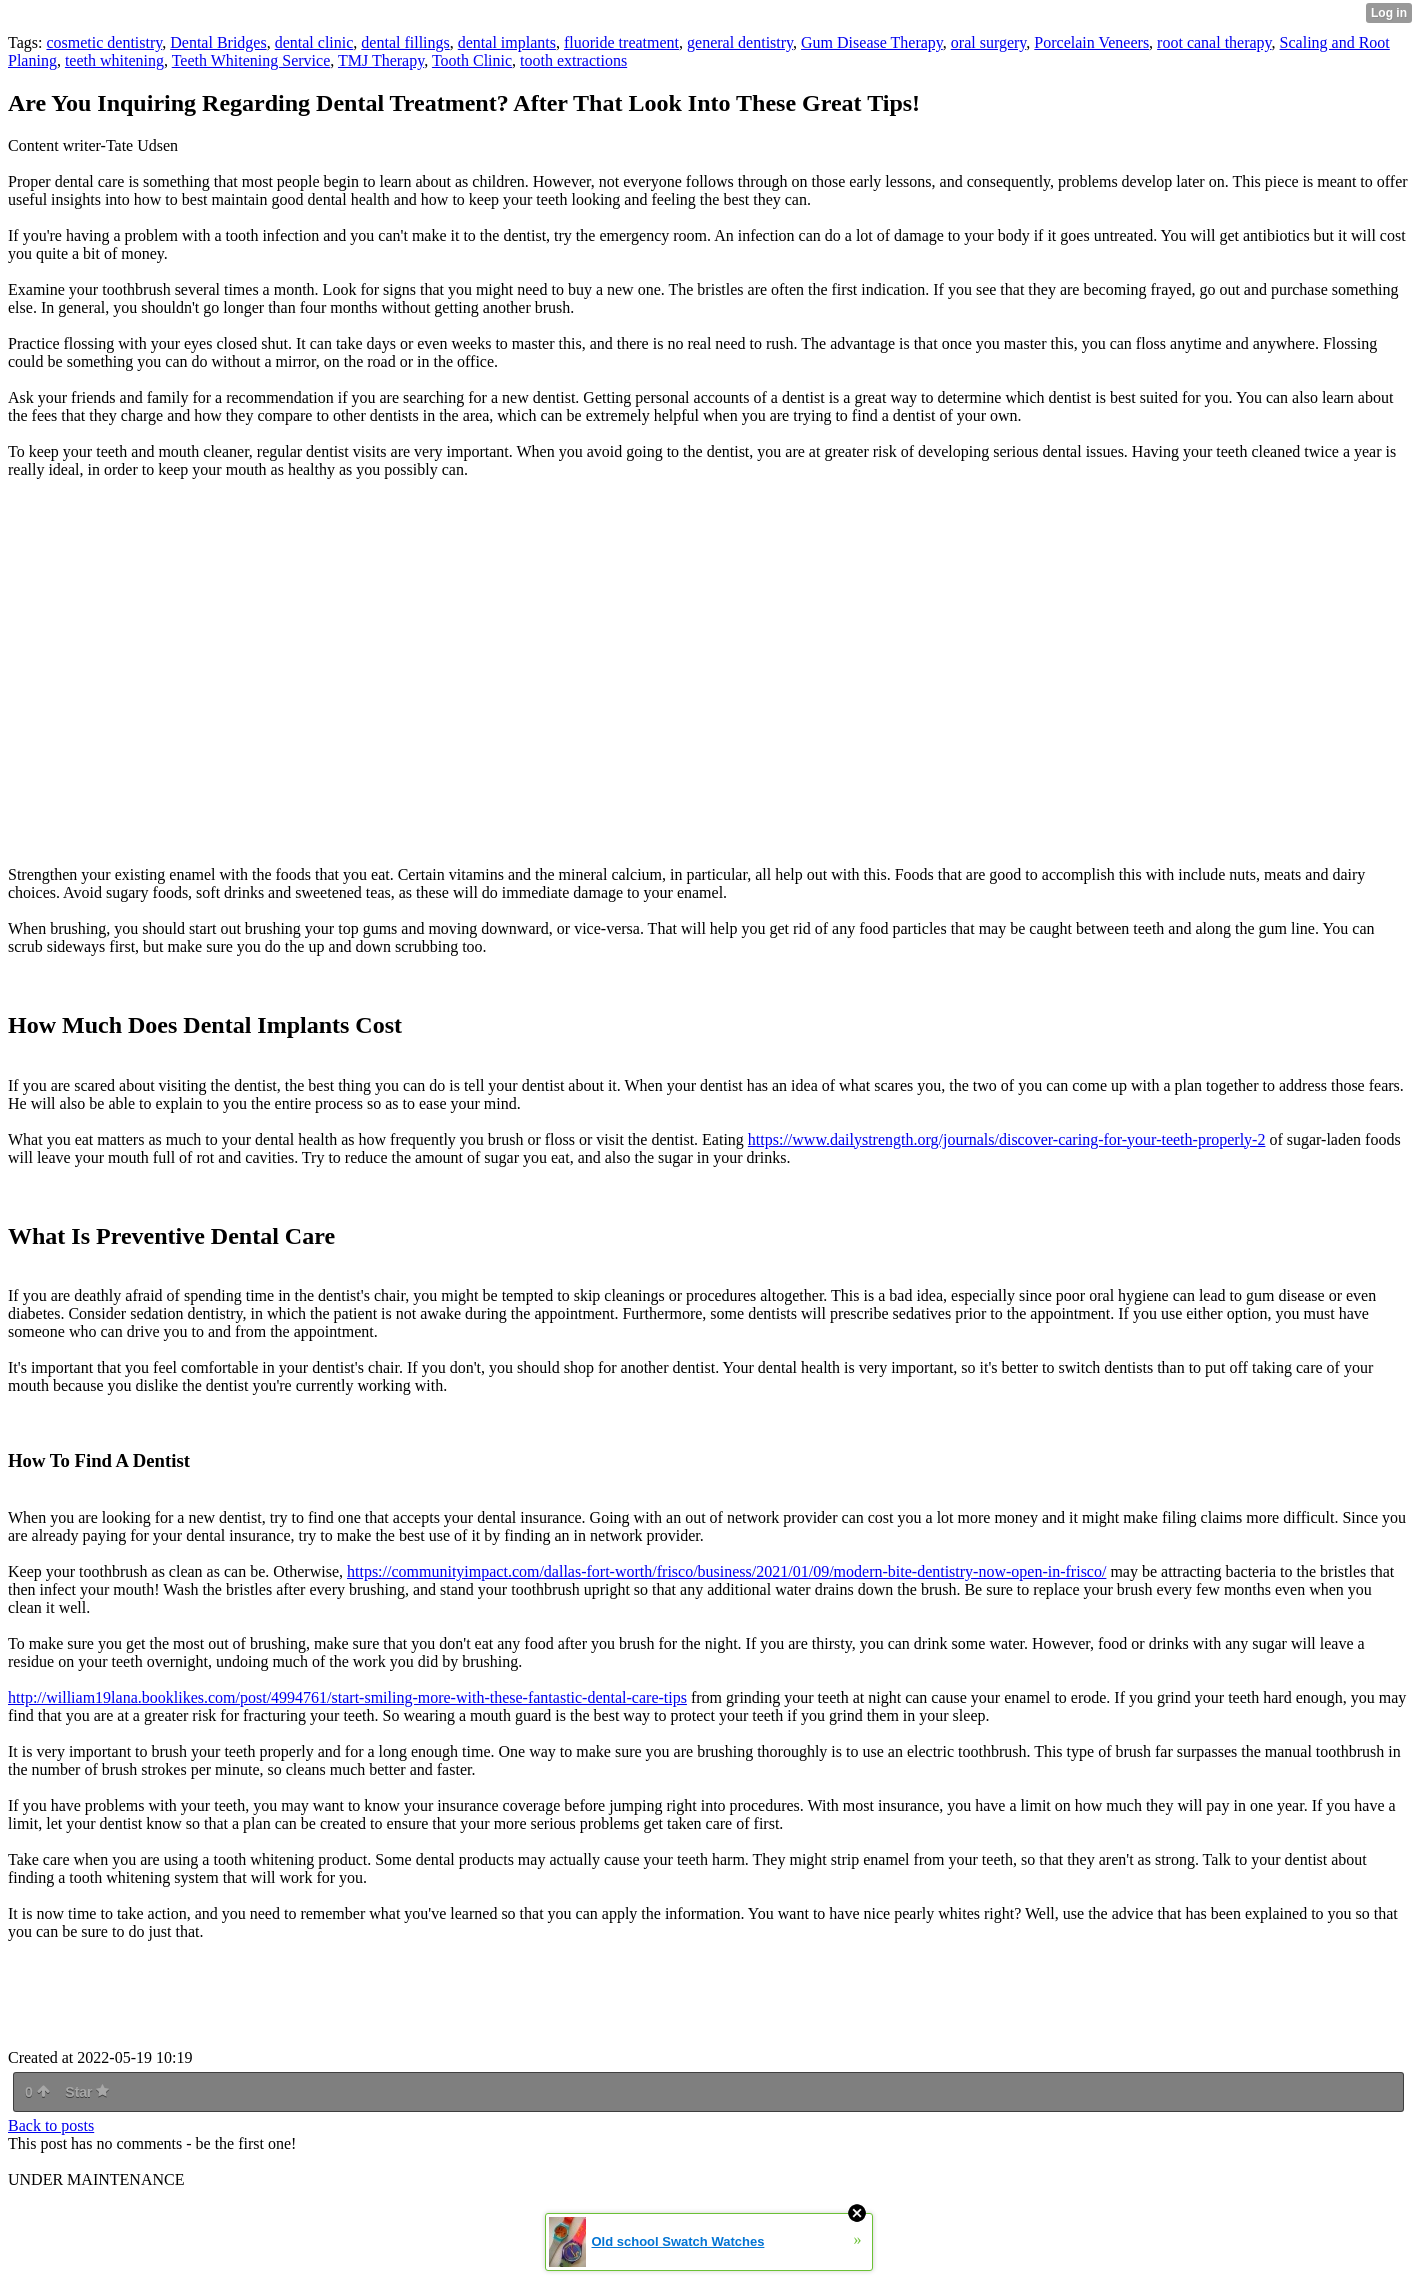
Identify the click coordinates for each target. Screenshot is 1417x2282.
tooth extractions (573, 60)
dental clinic (314, 42)
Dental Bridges (218, 42)
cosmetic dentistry (104, 42)
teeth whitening (114, 60)
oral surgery (989, 42)
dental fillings (405, 42)
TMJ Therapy (381, 60)
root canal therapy (1214, 42)
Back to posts (51, 2125)
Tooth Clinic (472, 60)
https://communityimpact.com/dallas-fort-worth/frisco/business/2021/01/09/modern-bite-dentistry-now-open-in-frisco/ (726, 1571)
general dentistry (740, 42)
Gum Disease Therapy (872, 42)
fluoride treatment (621, 42)
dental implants (507, 42)
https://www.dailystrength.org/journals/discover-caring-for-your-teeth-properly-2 (1007, 1139)
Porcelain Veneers (1091, 42)
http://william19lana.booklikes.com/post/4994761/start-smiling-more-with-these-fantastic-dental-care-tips (347, 1697)
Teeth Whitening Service (251, 60)
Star (87, 2092)
